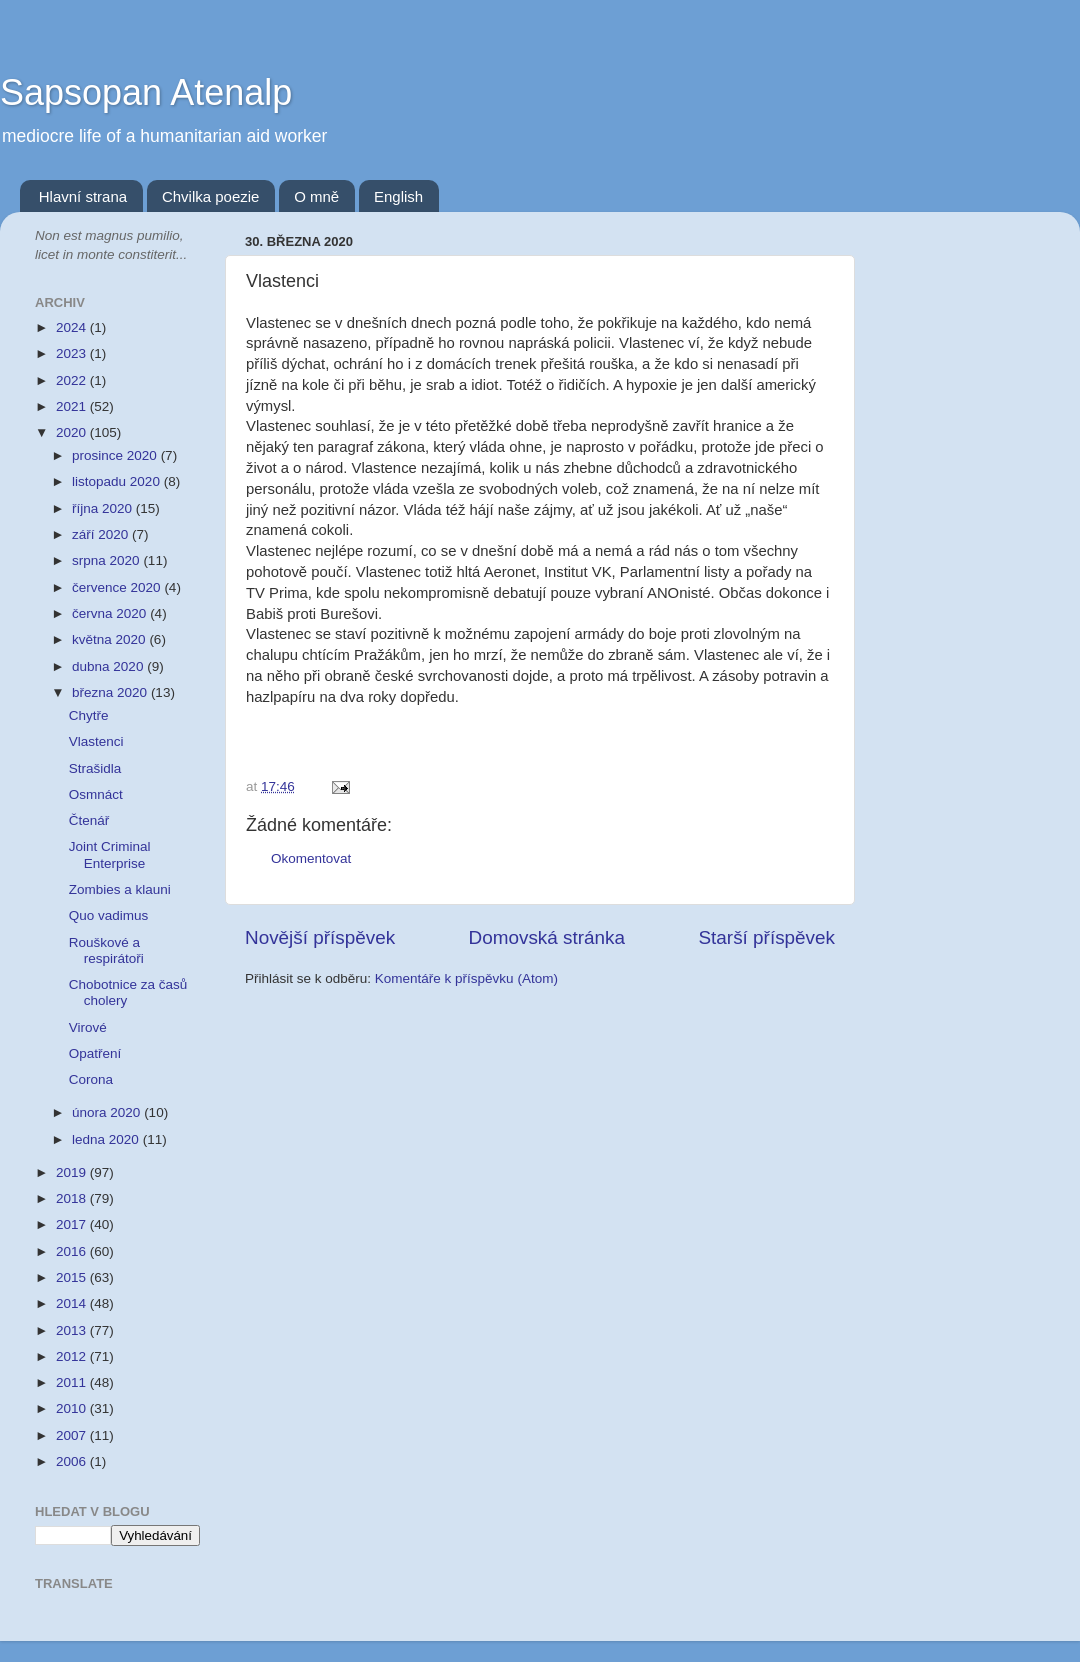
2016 (73, 1251)
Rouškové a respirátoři (106, 950)
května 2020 (110, 639)
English (398, 196)
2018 (73, 1198)
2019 (73, 1172)
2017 (73, 1224)
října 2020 (104, 508)
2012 (73, 1356)
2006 (73, 1461)
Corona (91, 1079)
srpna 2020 (107, 560)
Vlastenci (96, 741)
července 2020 (118, 587)
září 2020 (102, 534)
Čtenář (89, 820)
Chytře (89, 715)
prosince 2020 (116, 455)
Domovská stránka (547, 937)
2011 (73, 1382)
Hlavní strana (83, 196)
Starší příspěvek (767, 937)
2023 (73, 353)
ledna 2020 (107, 1139)
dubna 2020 (109, 666)
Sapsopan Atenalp (146, 92)
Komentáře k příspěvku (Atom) (466, 978)
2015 (73, 1277)
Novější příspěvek (320, 937)
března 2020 (111, 692)
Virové (88, 1027)
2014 (73, 1303)
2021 (73, 406)
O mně (316, 196)
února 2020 (108, 1112)
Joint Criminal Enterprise (110, 854)
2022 (73, 380)
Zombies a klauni (120, 889)
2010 (73, 1408)
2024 (73, 327)
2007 (73, 1435)
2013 (73, 1330)
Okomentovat (311, 858)
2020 (73, 432)
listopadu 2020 (118, 481)
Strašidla (95, 768)
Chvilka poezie (211, 196)
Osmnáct (96, 794)
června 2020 (111, 613)
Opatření (95, 1053)
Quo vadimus (109, 915)
